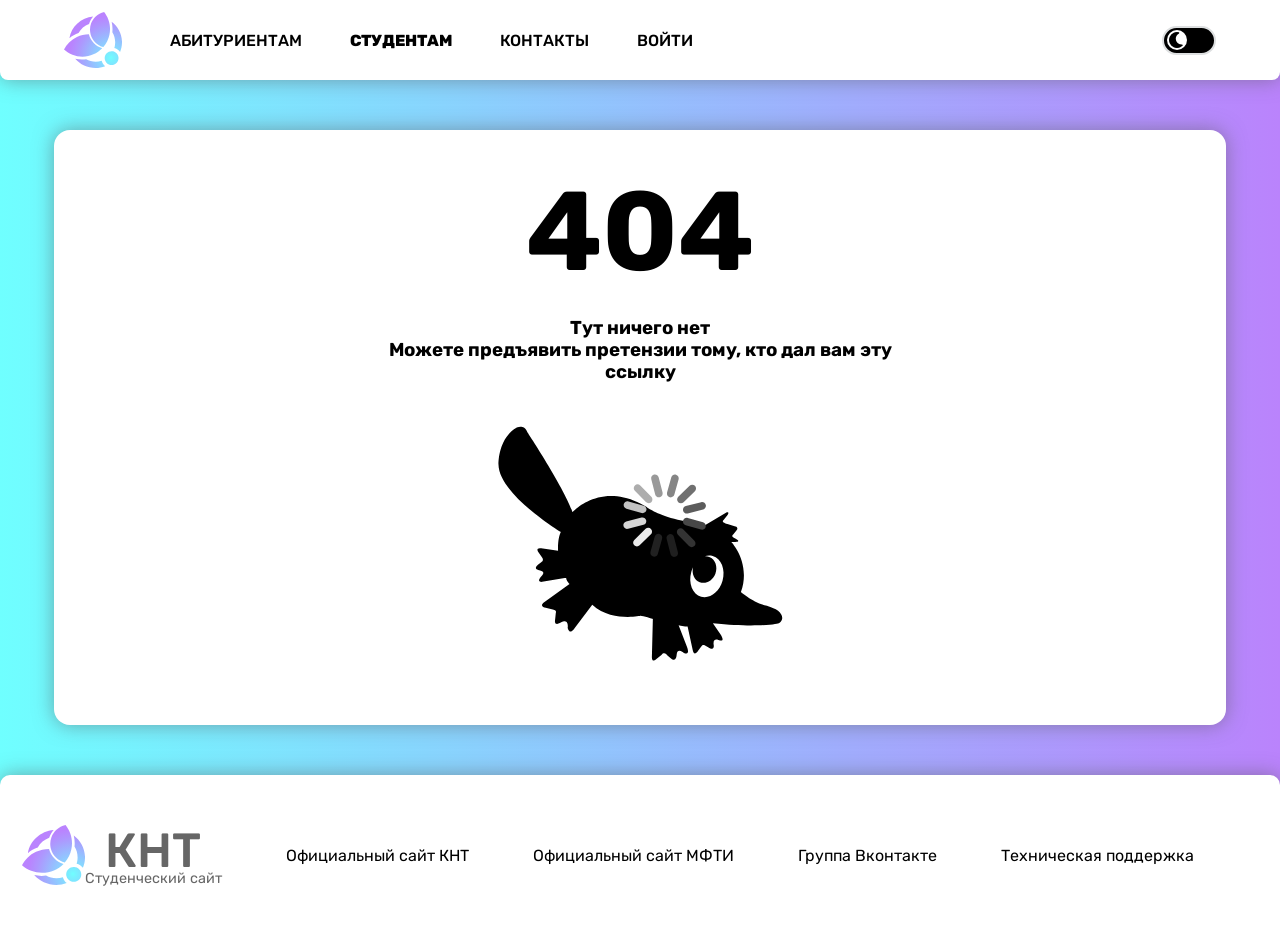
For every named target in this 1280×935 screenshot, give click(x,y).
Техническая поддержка (1097, 855)
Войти (665, 40)
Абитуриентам (236, 40)
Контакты (544, 40)
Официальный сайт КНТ (377, 855)
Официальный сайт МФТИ (633, 855)
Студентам (401, 40)
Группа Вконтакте (867, 855)
